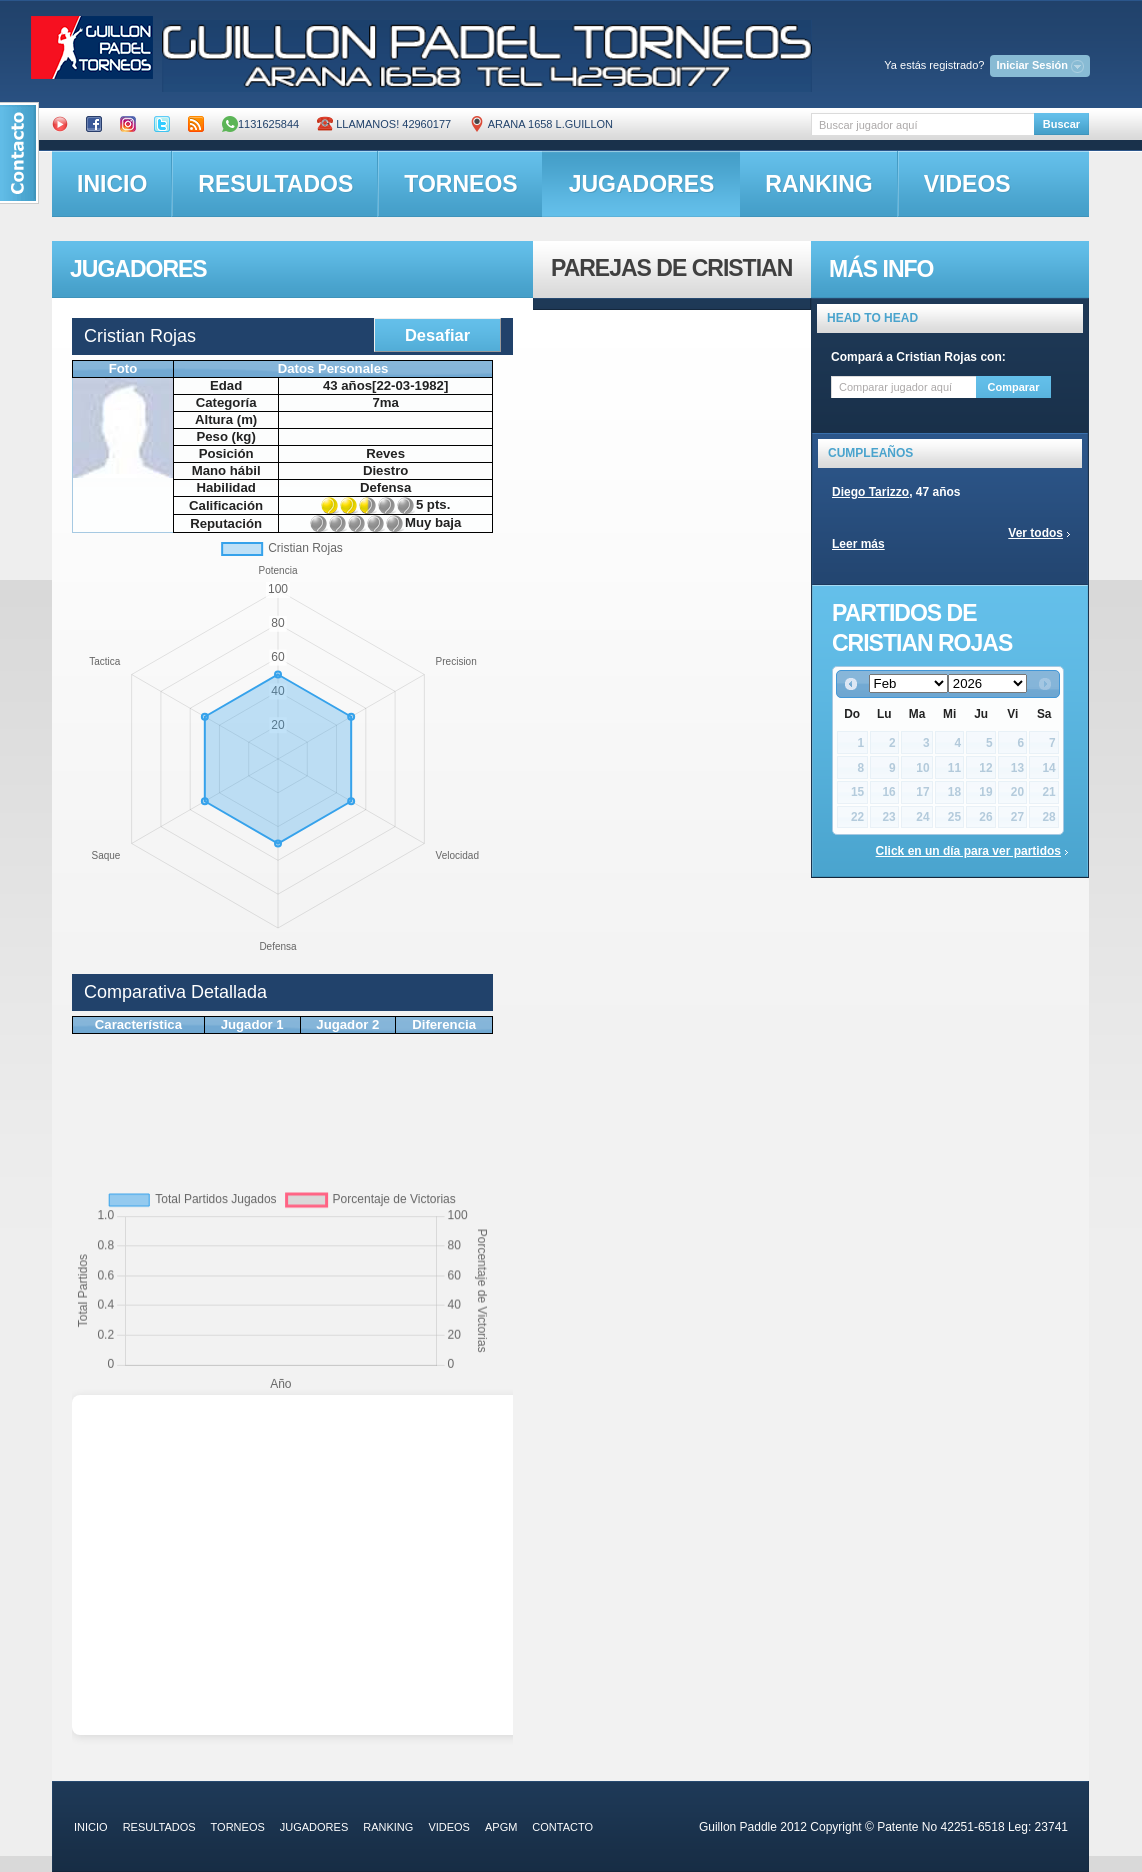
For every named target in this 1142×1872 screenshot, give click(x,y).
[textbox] (922, 124)
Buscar (1061, 124)
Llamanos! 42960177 (384, 124)
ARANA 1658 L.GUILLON (541, 124)
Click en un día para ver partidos (968, 851)
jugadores (642, 184)
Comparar (1014, 387)
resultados (275, 184)
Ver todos (1035, 533)
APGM (501, 1827)
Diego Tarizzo (870, 492)
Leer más (858, 544)
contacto (562, 1827)
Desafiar (437, 335)
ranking (818, 184)
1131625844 (260, 124)
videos (967, 184)
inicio (112, 184)
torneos (460, 184)
